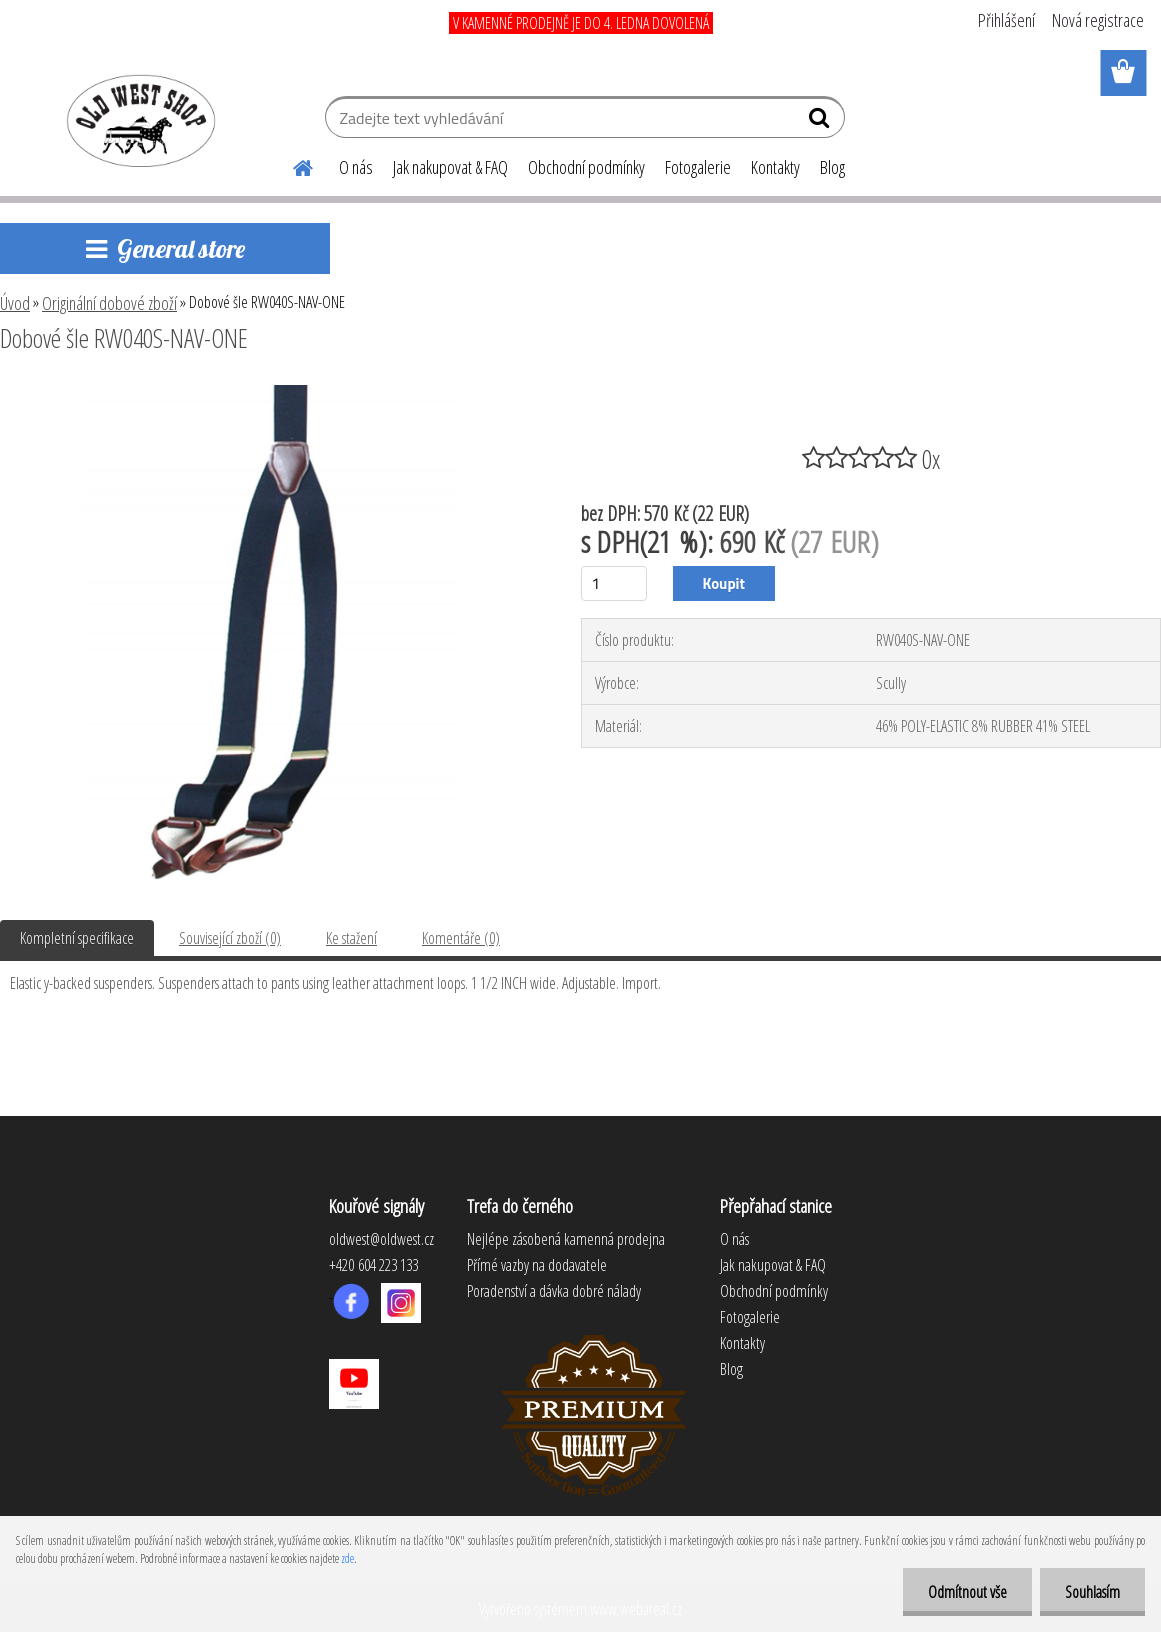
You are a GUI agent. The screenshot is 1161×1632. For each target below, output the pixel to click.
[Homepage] (291, 165)
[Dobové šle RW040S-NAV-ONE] (269, 393)
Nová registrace (1098, 20)
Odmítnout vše (967, 1592)
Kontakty (775, 167)
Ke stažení (351, 938)
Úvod (15, 303)
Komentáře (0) (461, 938)
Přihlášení (1006, 20)
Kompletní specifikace (77, 938)
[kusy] (614, 583)
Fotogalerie (698, 167)
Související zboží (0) (230, 938)
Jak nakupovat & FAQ (450, 167)
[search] (821, 122)
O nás (356, 167)
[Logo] (137, 120)
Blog (832, 167)
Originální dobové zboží (109, 303)
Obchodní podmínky (586, 167)
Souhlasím (1092, 1592)
